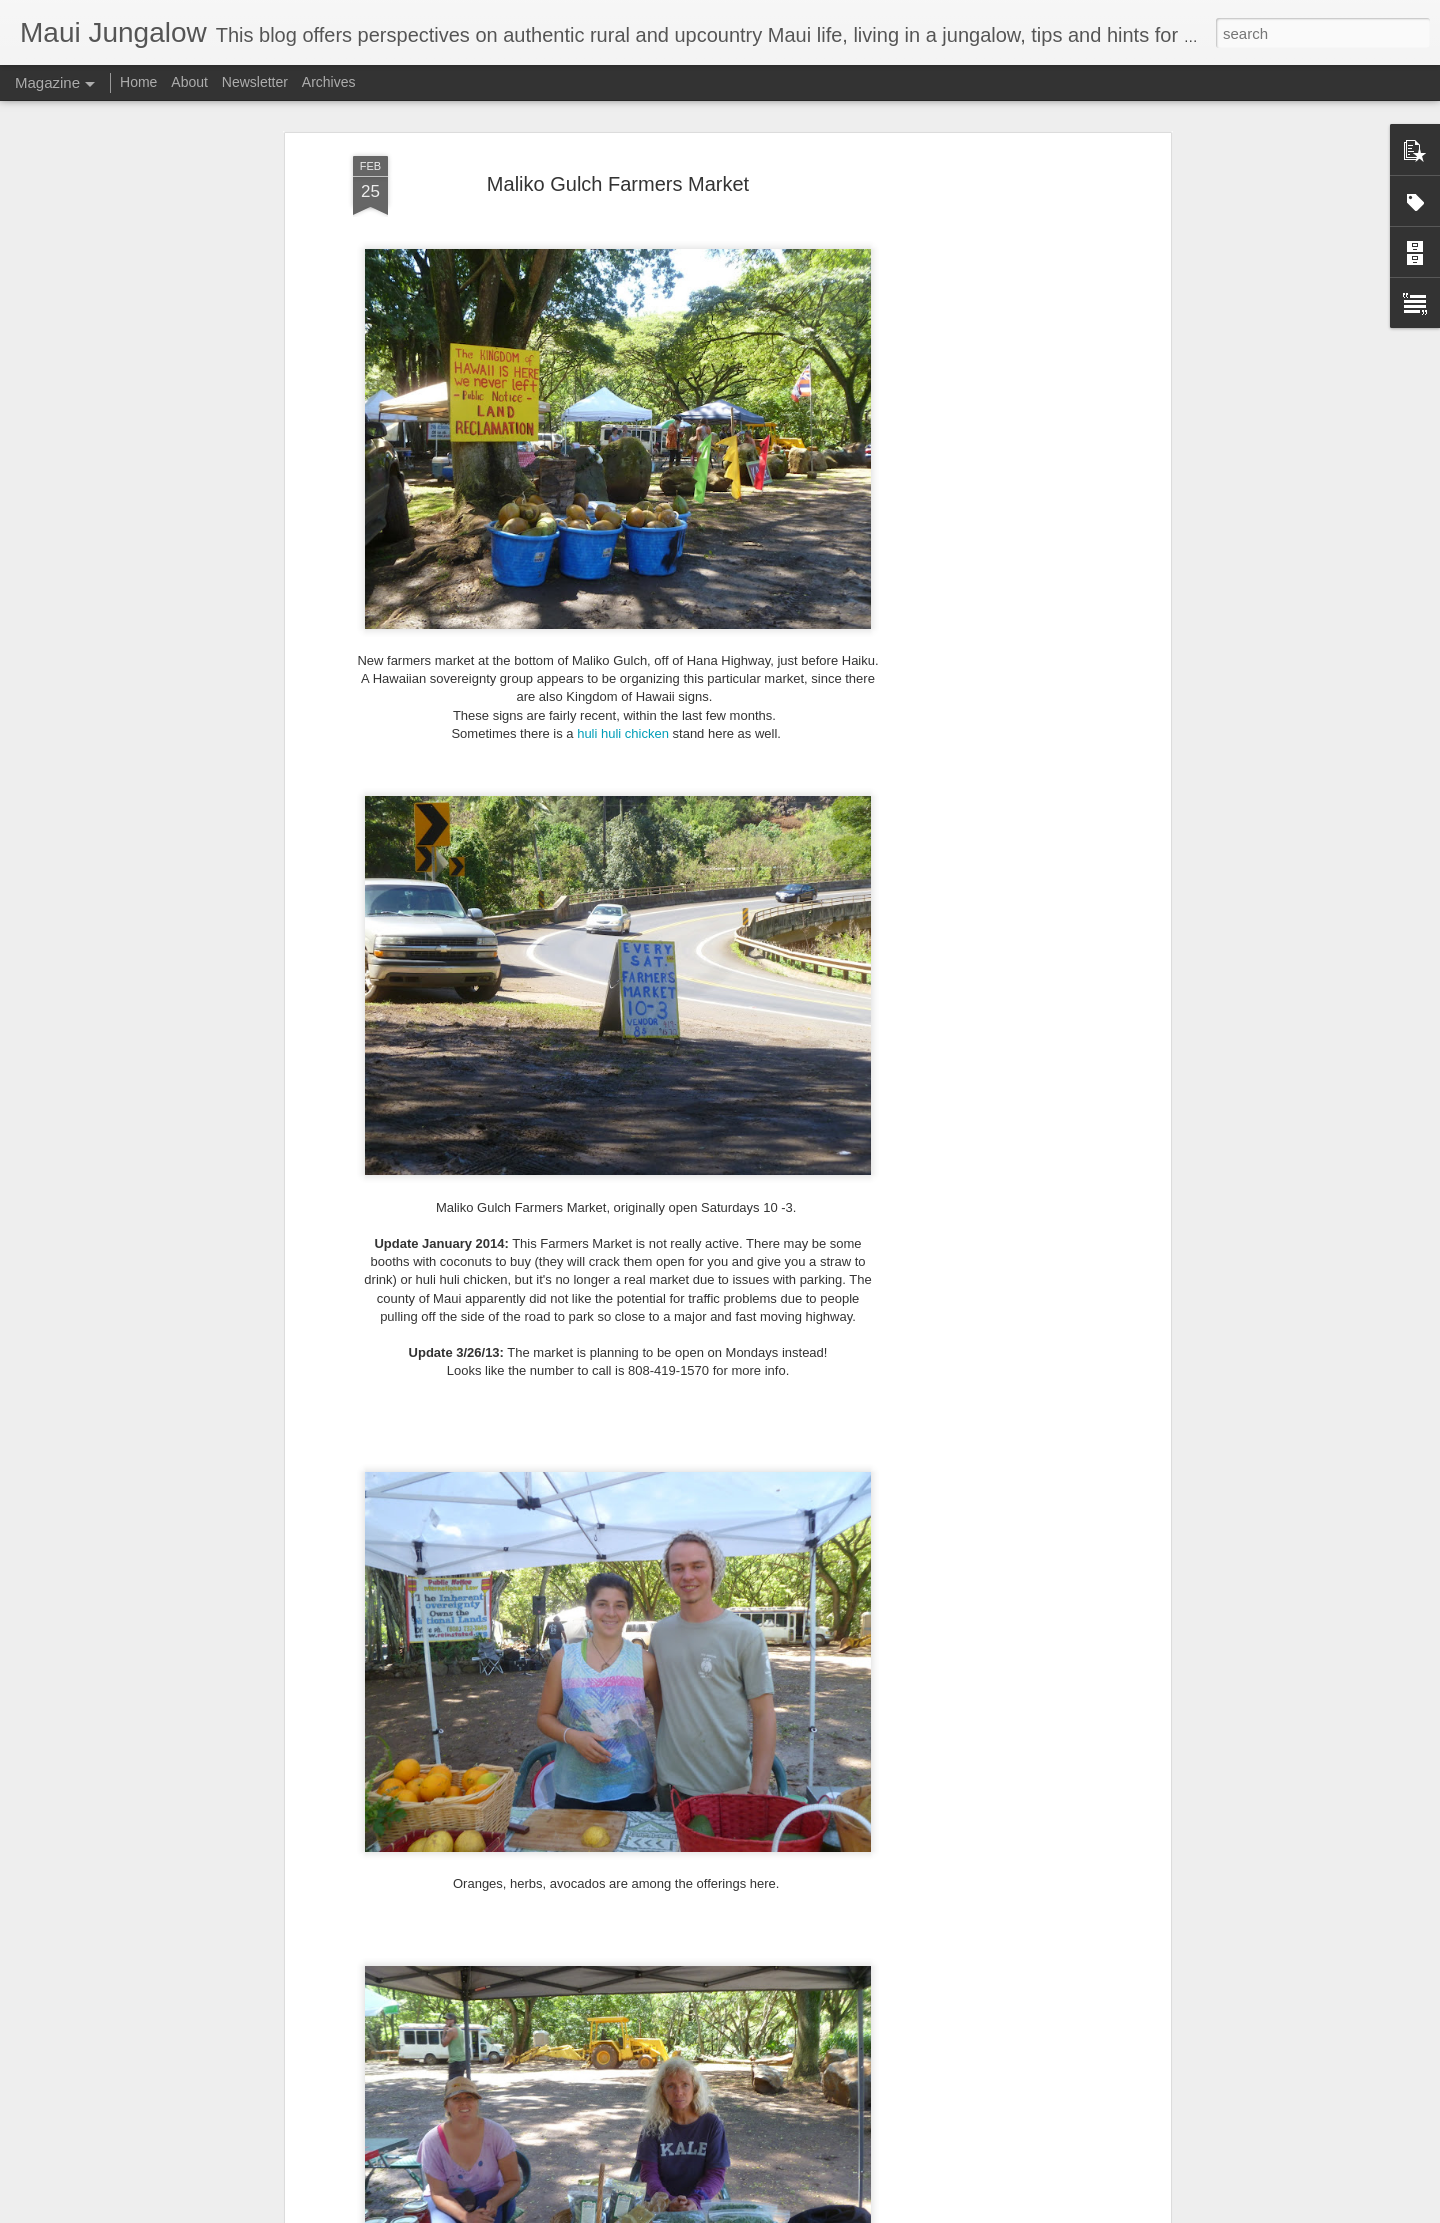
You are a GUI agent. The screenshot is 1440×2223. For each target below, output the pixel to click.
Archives (329, 82)
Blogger (782, 2212)
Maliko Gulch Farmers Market (618, 145)
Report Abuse (841, 2212)
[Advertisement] (993, 432)
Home (138, 82)
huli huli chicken (623, 694)
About (189, 82)
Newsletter (255, 82)
